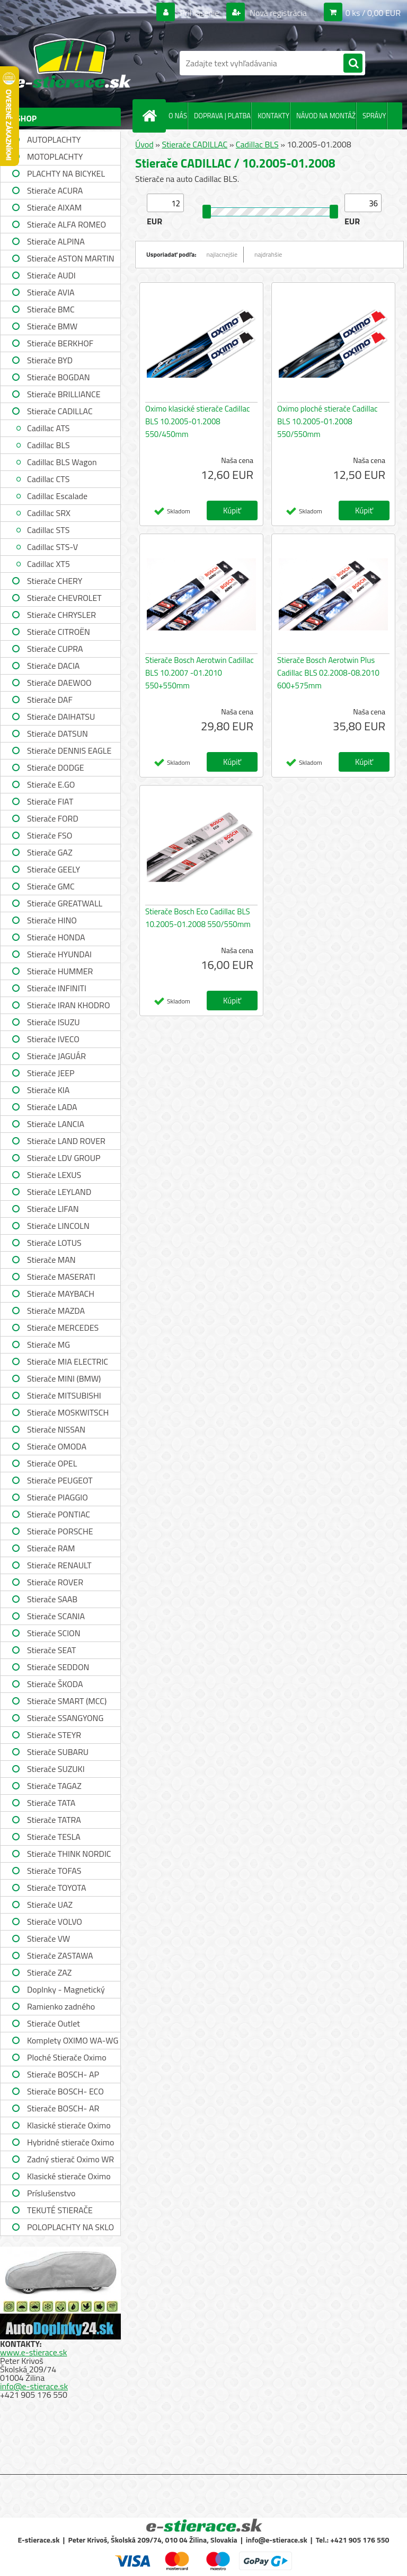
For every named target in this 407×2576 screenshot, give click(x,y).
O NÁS (178, 115)
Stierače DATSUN (57, 733)
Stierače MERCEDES (63, 1327)
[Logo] (73, 63)
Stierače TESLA (54, 1836)
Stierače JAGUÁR (56, 1056)
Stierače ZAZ (49, 1972)
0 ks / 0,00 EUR (373, 12)
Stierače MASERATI (61, 1276)
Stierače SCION (53, 1633)
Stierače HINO (52, 920)
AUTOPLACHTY (54, 139)
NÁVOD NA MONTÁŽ (326, 115)
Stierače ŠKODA (55, 1684)
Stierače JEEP (51, 1073)
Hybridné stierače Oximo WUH (70, 2143)
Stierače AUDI (51, 275)
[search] (352, 64)
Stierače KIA (48, 1090)
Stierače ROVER (55, 1582)
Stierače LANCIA (55, 1123)
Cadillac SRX (48, 513)
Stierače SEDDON (58, 1667)
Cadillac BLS (48, 445)
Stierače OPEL (52, 1463)
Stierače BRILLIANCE (64, 394)
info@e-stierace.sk (34, 2386)
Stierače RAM (51, 1548)
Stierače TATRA (54, 1819)
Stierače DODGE (55, 767)
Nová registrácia (277, 12)
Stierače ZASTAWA (60, 1955)
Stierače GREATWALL (64, 903)
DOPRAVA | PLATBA (222, 115)
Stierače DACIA (53, 665)
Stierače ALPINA (56, 241)
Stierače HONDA (56, 937)
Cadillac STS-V (52, 546)
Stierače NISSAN (56, 1429)
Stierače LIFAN (53, 1208)
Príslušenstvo (51, 2193)
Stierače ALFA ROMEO (66, 224)
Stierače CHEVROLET (64, 597)
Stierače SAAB (52, 1599)
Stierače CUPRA (55, 648)
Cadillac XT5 (48, 563)
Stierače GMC (51, 886)
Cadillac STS (48, 529)
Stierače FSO (49, 835)
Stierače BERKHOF (60, 343)
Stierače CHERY (54, 580)
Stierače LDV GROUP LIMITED (63, 1159)
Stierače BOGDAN (58, 377)
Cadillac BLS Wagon (62, 462)
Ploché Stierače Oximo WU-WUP (67, 2058)
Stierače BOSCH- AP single (63, 2075)
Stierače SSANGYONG (65, 1717)
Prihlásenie (199, 12)
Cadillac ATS (48, 428)
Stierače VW (48, 1938)
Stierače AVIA (51, 292)
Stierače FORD (52, 818)
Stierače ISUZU (53, 1022)
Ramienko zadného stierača (61, 2007)
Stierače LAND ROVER (66, 1140)
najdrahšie (268, 254)
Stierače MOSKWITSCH (68, 1412)
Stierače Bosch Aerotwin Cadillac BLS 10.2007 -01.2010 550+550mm (199, 673)
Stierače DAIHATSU (61, 716)
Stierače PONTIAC (58, 1514)
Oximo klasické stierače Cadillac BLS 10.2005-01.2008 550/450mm (197, 421)
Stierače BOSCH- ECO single (65, 2092)
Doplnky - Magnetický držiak (66, 1990)
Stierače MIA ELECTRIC (67, 1361)
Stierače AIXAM (54, 207)
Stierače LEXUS (54, 1174)
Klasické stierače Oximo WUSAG (69, 2177)
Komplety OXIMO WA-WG (72, 2040)
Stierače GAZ (50, 852)
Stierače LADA (52, 1107)
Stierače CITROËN (58, 631)
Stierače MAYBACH (60, 1293)
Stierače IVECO (53, 1039)
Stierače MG (48, 1344)
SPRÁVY (374, 115)
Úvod (144, 144)
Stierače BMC (51, 309)
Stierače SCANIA (56, 1616)
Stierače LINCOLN (58, 1225)
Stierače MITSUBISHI (64, 1395)
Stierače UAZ (50, 1904)
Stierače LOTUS (54, 1242)
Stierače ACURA (55, 190)
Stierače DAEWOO (59, 682)
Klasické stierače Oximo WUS (69, 2126)
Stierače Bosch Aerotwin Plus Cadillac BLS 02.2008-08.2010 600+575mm (328, 673)
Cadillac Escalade (57, 496)
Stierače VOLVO (54, 1921)
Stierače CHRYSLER (61, 614)
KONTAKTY (273, 115)
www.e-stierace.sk (33, 2352)
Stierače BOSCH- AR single (63, 2109)
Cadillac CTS (48, 479)
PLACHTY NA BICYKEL (66, 173)
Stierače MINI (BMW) (64, 1378)
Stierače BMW (52, 326)
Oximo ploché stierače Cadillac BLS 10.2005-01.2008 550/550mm (327, 421)
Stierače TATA (51, 1802)
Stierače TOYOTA (56, 1887)
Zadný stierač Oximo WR (70, 2159)
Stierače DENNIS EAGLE (69, 750)
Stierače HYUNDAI (59, 954)
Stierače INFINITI (56, 988)
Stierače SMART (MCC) (67, 1701)
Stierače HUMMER (60, 971)
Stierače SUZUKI (56, 1768)
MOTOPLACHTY (55, 156)
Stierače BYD (50, 360)
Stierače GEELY (53, 869)
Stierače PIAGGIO (57, 1497)
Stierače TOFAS (54, 1870)
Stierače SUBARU (58, 1751)
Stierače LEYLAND (59, 1191)
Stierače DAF (50, 699)
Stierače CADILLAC (60, 411)
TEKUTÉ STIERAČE (60, 2210)
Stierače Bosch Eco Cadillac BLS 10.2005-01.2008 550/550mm (198, 917)
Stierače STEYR (54, 1734)
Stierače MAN (51, 1259)
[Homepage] (151, 115)
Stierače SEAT (51, 1650)
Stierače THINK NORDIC (69, 1853)
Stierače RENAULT (59, 1565)
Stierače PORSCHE (60, 1531)
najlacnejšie (222, 254)
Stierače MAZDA (56, 1310)
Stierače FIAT (50, 801)
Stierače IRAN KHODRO (68, 1005)
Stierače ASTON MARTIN (70, 258)
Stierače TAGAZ (54, 1785)
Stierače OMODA (56, 1446)
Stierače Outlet (53, 2023)
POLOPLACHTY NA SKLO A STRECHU (70, 2228)
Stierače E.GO (51, 784)
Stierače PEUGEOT (60, 1480)
